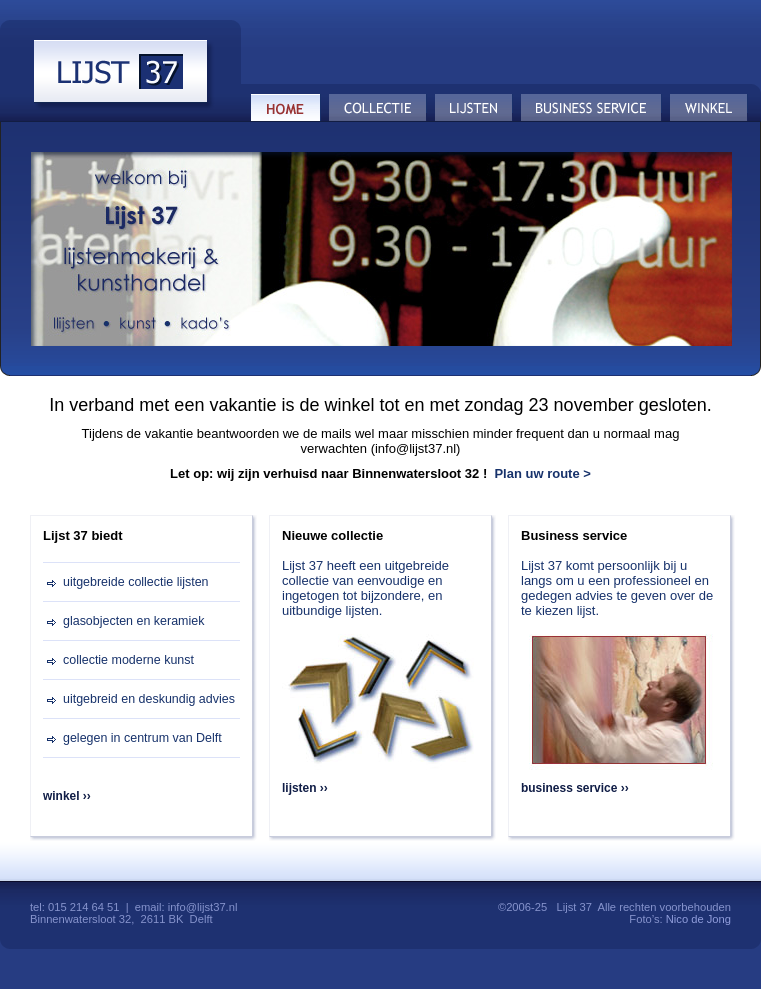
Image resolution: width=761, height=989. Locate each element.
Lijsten (474, 108)
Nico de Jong (698, 919)
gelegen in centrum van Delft (142, 738)
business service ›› (575, 788)
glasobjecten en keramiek (133, 621)
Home (286, 108)
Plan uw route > (542, 473)
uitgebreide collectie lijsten (136, 582)
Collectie (378, 108)
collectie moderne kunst (128, 660)
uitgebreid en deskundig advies (149, 699)
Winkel (709, 108)
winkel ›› (67, 796)
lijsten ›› (305, 788)
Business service (591, 108)
